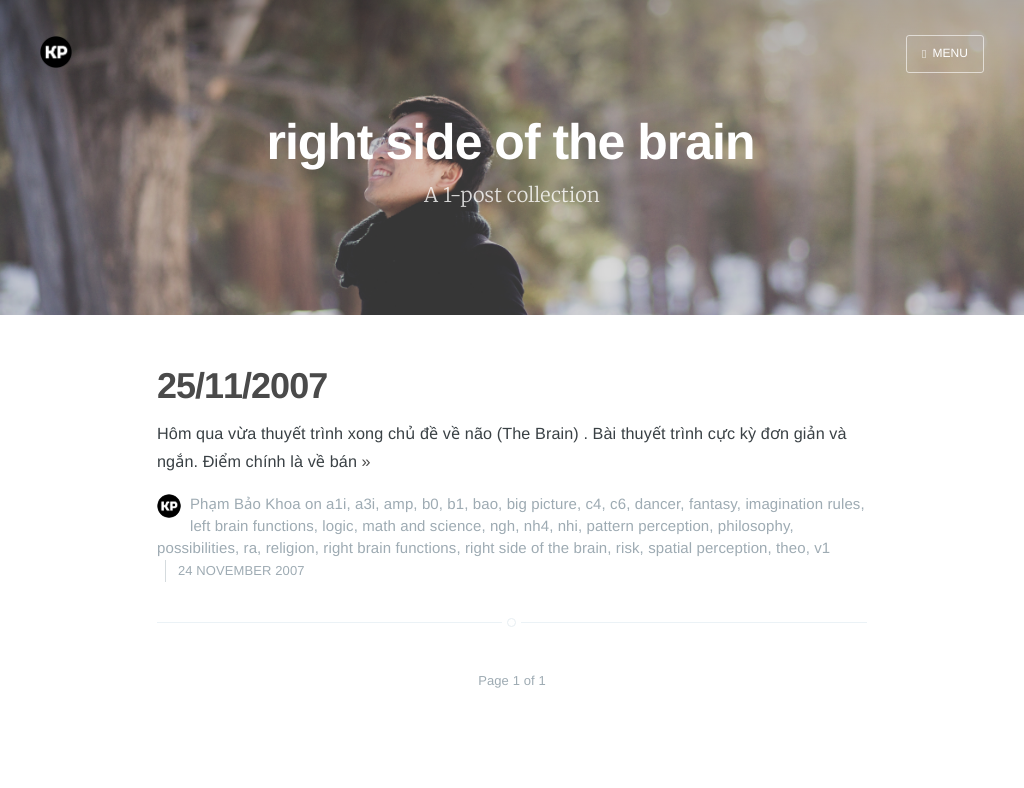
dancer (658, 504)
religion (290, 548)
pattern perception (648, 526)
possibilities (196, 548)
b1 (455, 504)
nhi (568, 526)
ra (251, 548)
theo (791, 548)
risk (628, 548)
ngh (502, 526)
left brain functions (252, 526)
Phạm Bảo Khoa (245, 504)
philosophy (754, 526)
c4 (594, 504)
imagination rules (802, 504)
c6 (618, 504)
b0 (430, 504)
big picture (542, 504)
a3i (365, 504)
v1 (822, 548)
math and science (421, 526)
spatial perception (707, 548)
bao (485, 504)
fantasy (713, 504)
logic (337, 526)
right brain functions (389, 548)
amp (398, 504)
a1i (336, 504)
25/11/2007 (242, 385)
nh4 (536, 526)
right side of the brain (536, 548)
